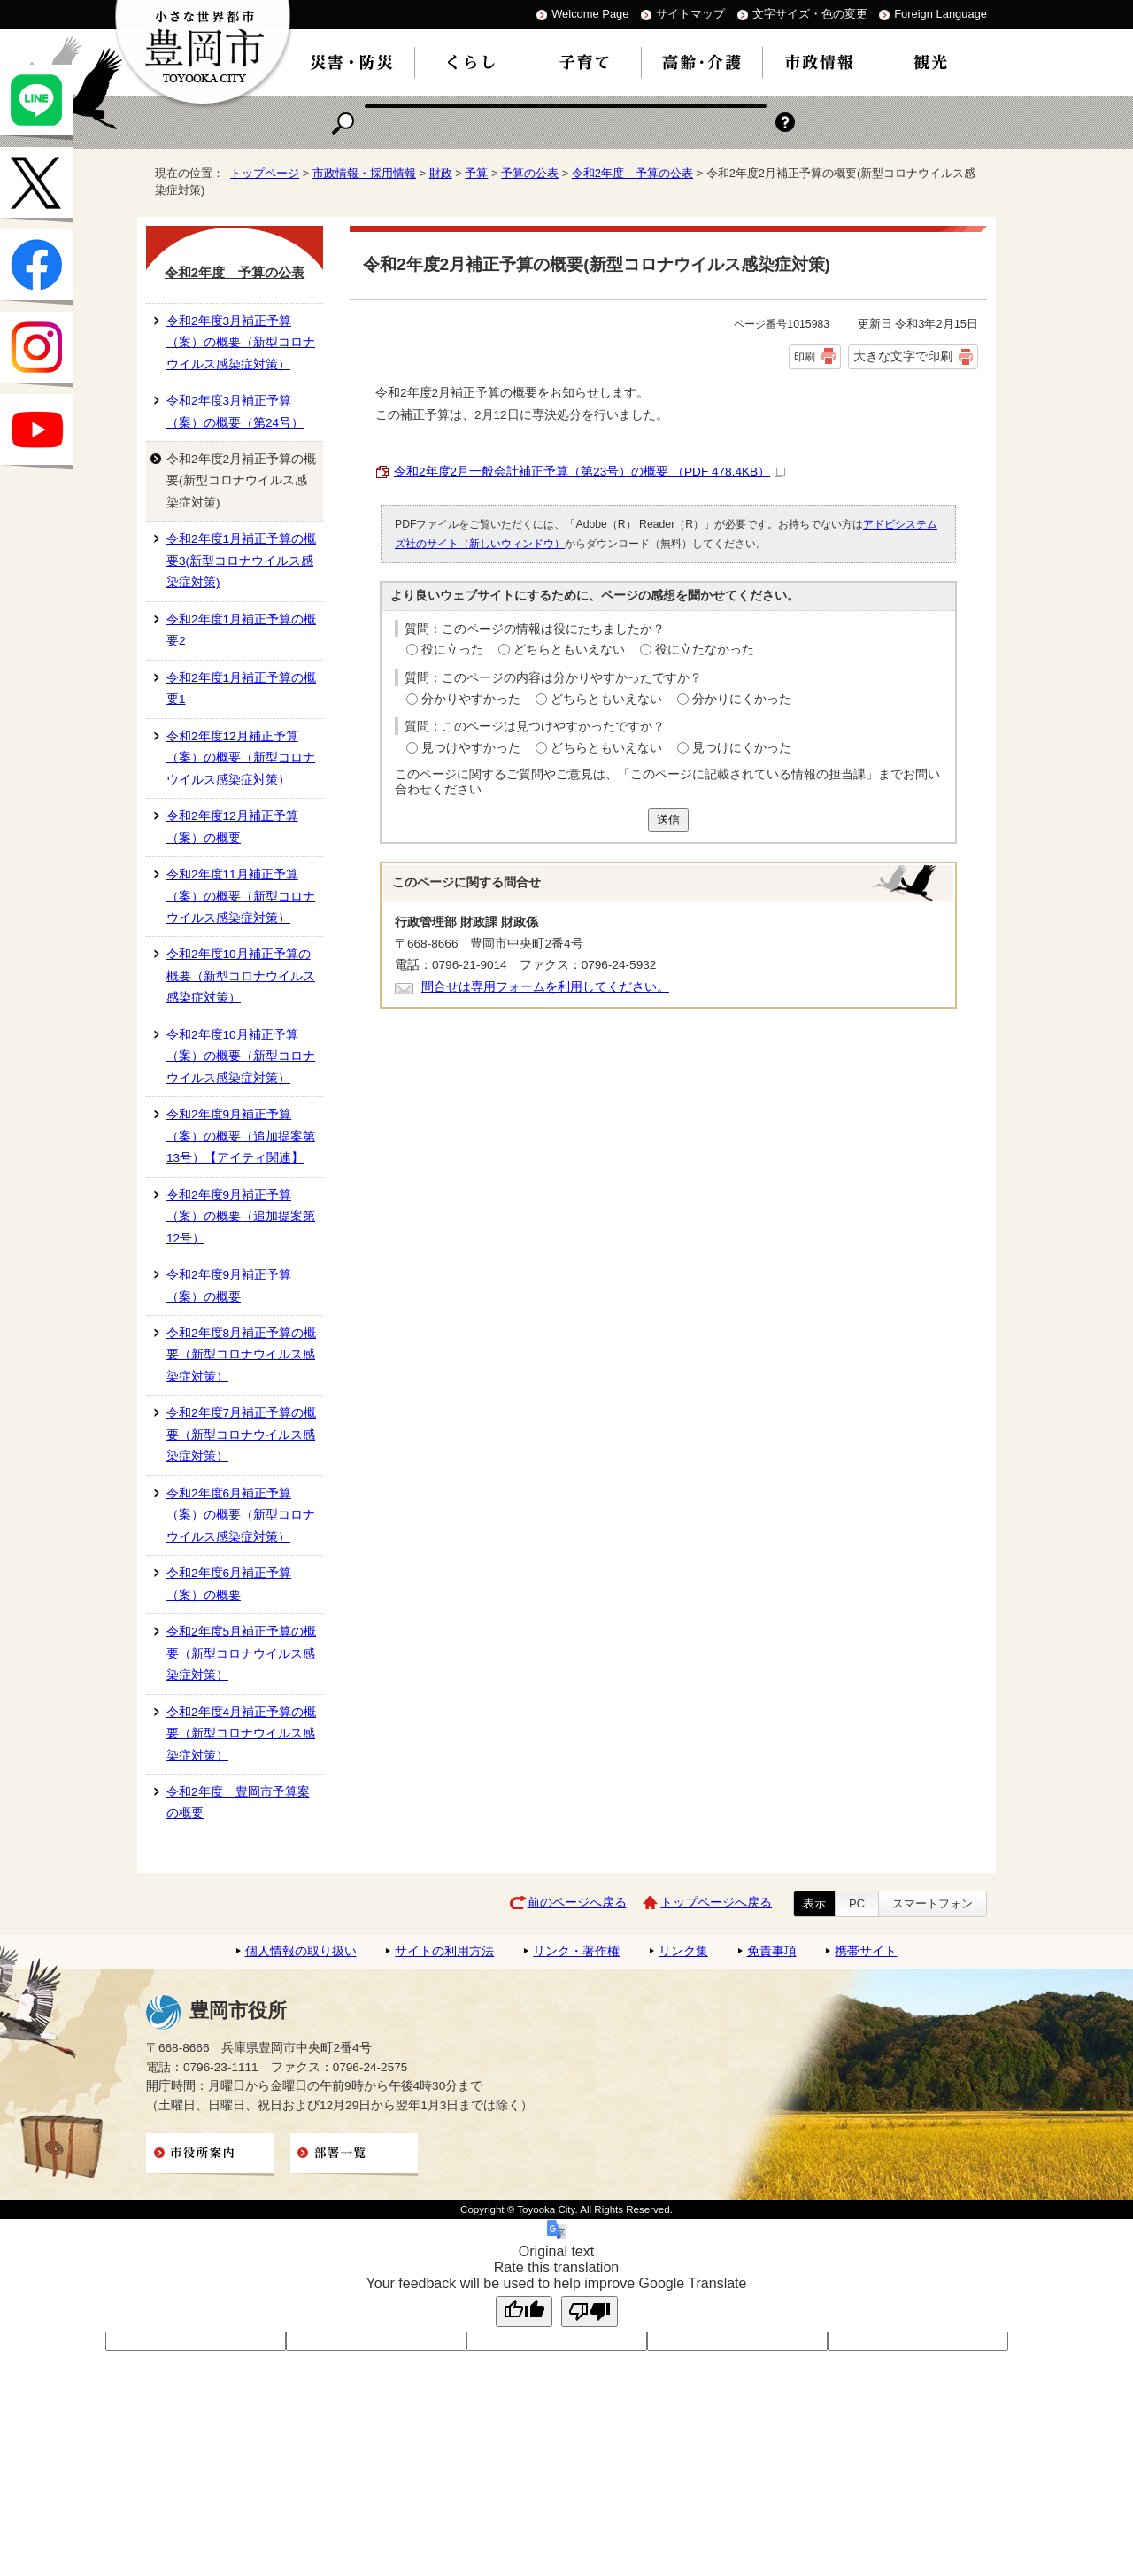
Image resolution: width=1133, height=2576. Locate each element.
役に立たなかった (704, 649)
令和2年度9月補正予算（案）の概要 (228, 1285)
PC (857, 1903)
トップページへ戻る (716, 1902)
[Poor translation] (589, 2311)
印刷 (804, 357)
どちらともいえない (569, 649)
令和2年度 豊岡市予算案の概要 (238, 1802)
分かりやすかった (470, 699)
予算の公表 (530, 173)
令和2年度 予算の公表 (632, 173)
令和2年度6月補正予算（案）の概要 (228, 1583)
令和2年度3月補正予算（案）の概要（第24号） (235, 411)
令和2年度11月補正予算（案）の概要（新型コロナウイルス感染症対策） (240, 896)
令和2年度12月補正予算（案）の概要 (232, 826)
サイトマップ (690, 13)
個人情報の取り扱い (301, 1951)
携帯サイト (866, 1951)
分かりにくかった (741, 699)
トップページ (264, 173)
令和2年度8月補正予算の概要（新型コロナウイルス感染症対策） (241, 1355)
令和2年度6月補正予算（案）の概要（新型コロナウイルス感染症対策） (240, 1515)
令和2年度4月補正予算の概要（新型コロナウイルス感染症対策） (241, 1734)
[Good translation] (524, 2311)
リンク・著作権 (576, 1951)
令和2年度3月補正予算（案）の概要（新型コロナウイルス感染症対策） (240, 342)
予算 (476, 173)
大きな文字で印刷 (902, 356)
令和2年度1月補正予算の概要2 (241, 630)
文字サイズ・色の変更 (809, 13)
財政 (440, 173)
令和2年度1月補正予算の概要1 (241, 688)
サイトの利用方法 (444, 1951)
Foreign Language (940, 13)
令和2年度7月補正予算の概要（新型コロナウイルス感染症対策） (241, 1434)
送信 (668, 819)
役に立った (452, 649)
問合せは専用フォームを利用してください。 (545, 987)
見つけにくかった (741, 747)
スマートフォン (932, 1903)
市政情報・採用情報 (364, 173)
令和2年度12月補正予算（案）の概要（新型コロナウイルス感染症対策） (240, 758)
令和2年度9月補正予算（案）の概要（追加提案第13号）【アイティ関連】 (240, 1136)
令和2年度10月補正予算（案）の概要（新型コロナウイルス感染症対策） (240, 1056)
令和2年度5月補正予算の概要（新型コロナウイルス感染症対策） (241, 1653)
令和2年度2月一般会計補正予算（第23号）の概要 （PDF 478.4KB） (589, 471)
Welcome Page (589, 13)
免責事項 (772, 1951)
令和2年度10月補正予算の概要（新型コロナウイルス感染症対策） (240, 976)
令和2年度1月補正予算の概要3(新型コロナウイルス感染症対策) (241, 560)
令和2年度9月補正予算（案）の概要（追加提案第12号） (240, 1216)
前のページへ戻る (577, 1902)
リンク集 (683, 1951)
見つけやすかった (470, 747)
